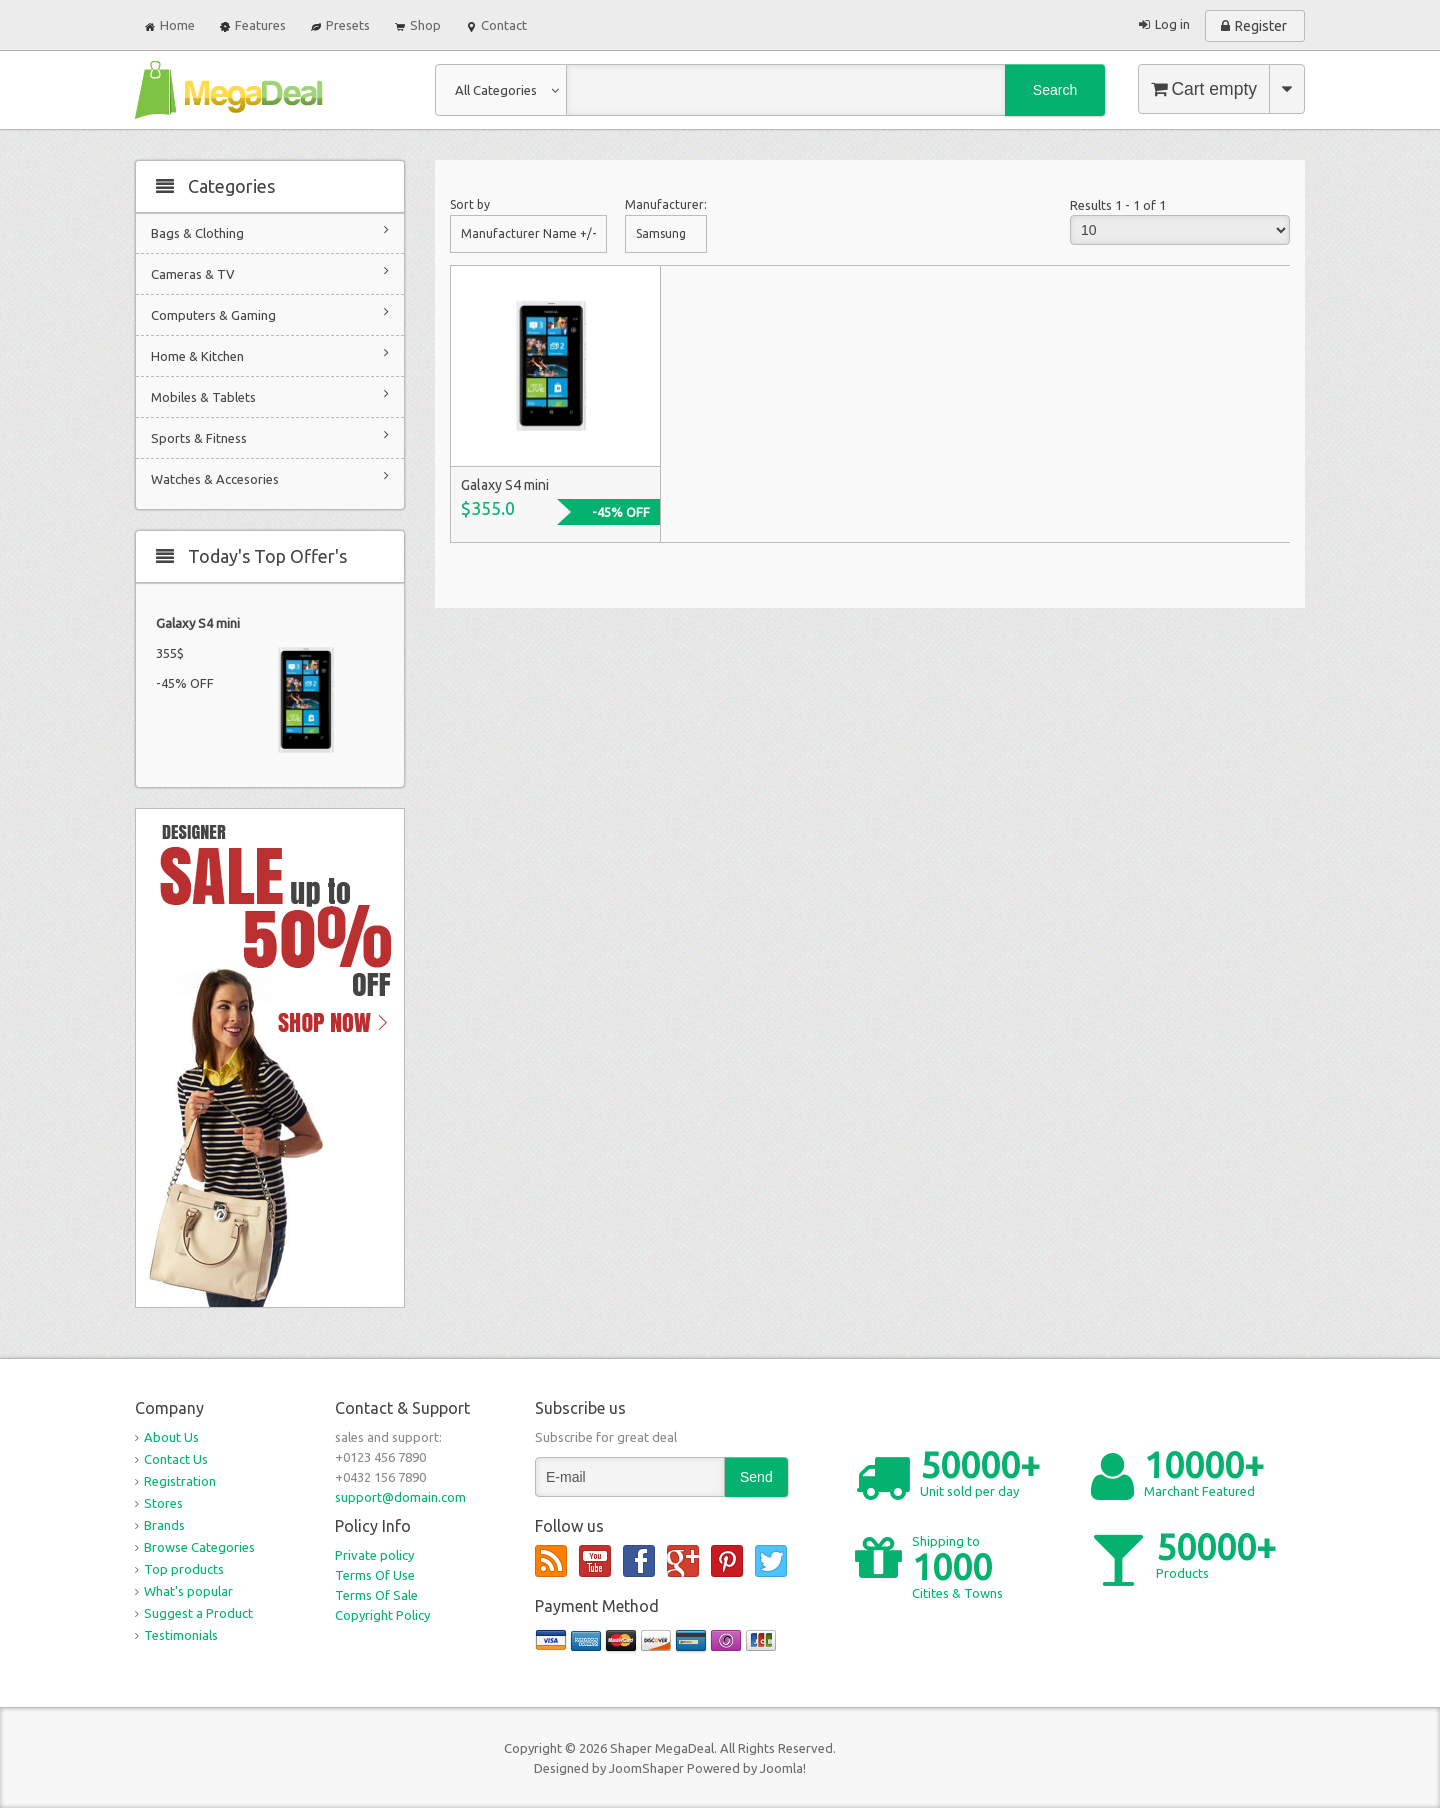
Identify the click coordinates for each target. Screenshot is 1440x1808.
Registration (180, 1481)
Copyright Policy (382, 1615)
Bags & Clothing (270, 231)
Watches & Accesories (270, 477)
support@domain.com (400, 1497)
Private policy (374, 1555)
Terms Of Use (375, 1575)
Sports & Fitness (270, 436)
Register (1261, 26)
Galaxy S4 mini (198, 623)
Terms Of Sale (376, 1595)
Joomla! (783, 1768)
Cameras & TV (270, 272)
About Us (171, 1437)
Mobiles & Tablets (270, 395)
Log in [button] (1172, 24)
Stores (163, 1503)
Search (1055, 90)
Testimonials (181, 1635)
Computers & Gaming (270, 313)
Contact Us (176, 1459)
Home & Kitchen (270, 354)
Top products (184, 1569)
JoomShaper (646, 1768)
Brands (164, 1525)
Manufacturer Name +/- (528, 233)
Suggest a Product (198, 1613)
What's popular (188, 1591)
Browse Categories (199, 1547)
